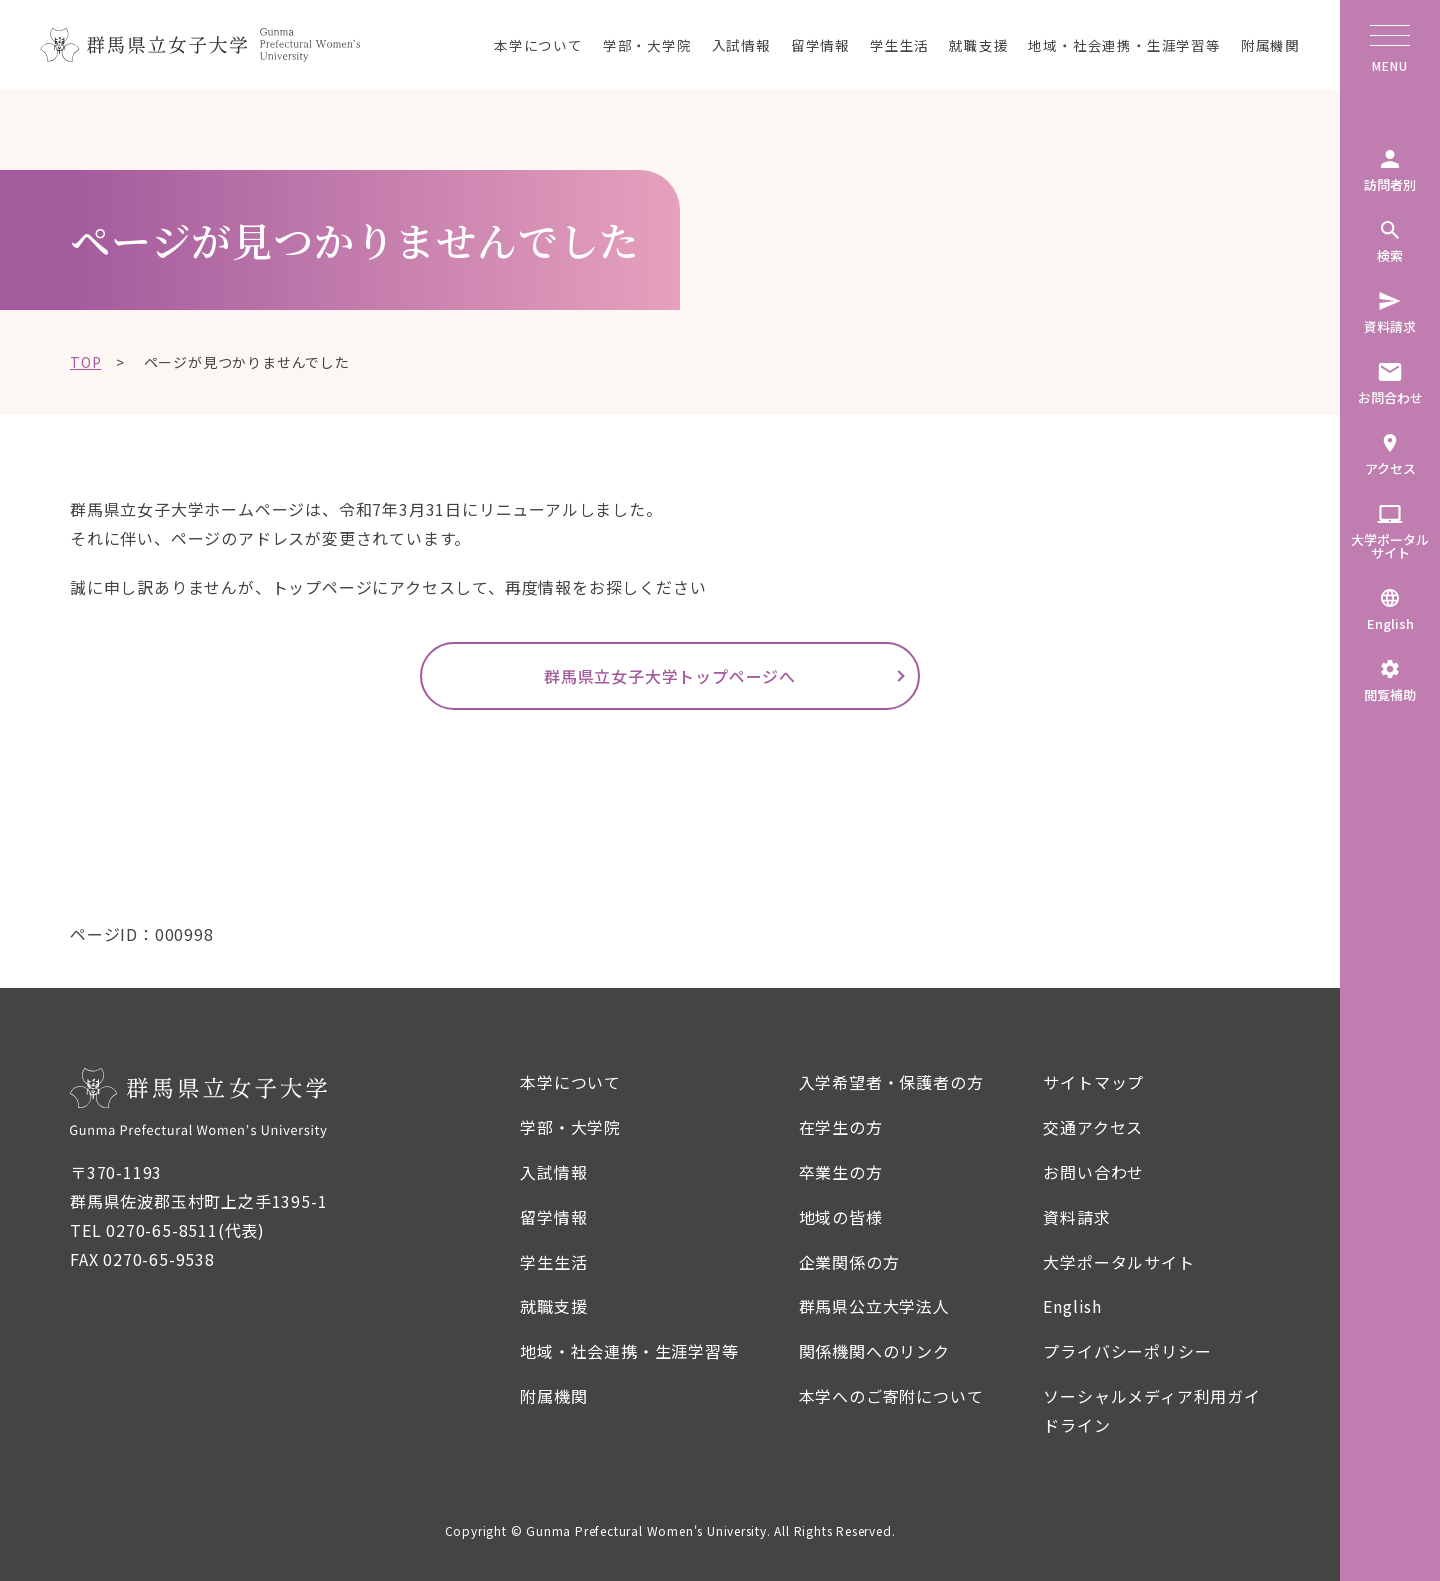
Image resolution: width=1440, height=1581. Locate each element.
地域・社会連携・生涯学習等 (1124, 45)
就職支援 (978, 45)
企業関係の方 (849, 1262)
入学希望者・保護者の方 (891, 1082)
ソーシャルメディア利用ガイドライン (1151, 1410)
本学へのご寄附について (891, 1396)
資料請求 (1076, 1217)
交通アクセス (1093, 1127)
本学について (538, 45)
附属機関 (1270, 45)
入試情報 (741, 45)
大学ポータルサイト (1118, 1262)
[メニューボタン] (1390, 40)
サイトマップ (1093, 1082)
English (1072, 1306)
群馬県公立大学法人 (874, 1306)
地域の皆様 (841, 1217)
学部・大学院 (647, 45)
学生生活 (899, 45)
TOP (85, 362)
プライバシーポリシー (1127, 1351)
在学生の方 (841, 1127)
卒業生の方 (841, 1172)
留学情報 (820, 45)
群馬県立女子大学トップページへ (670, 676)
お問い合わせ (1093, 1172)
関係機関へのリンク (874, 1351)
